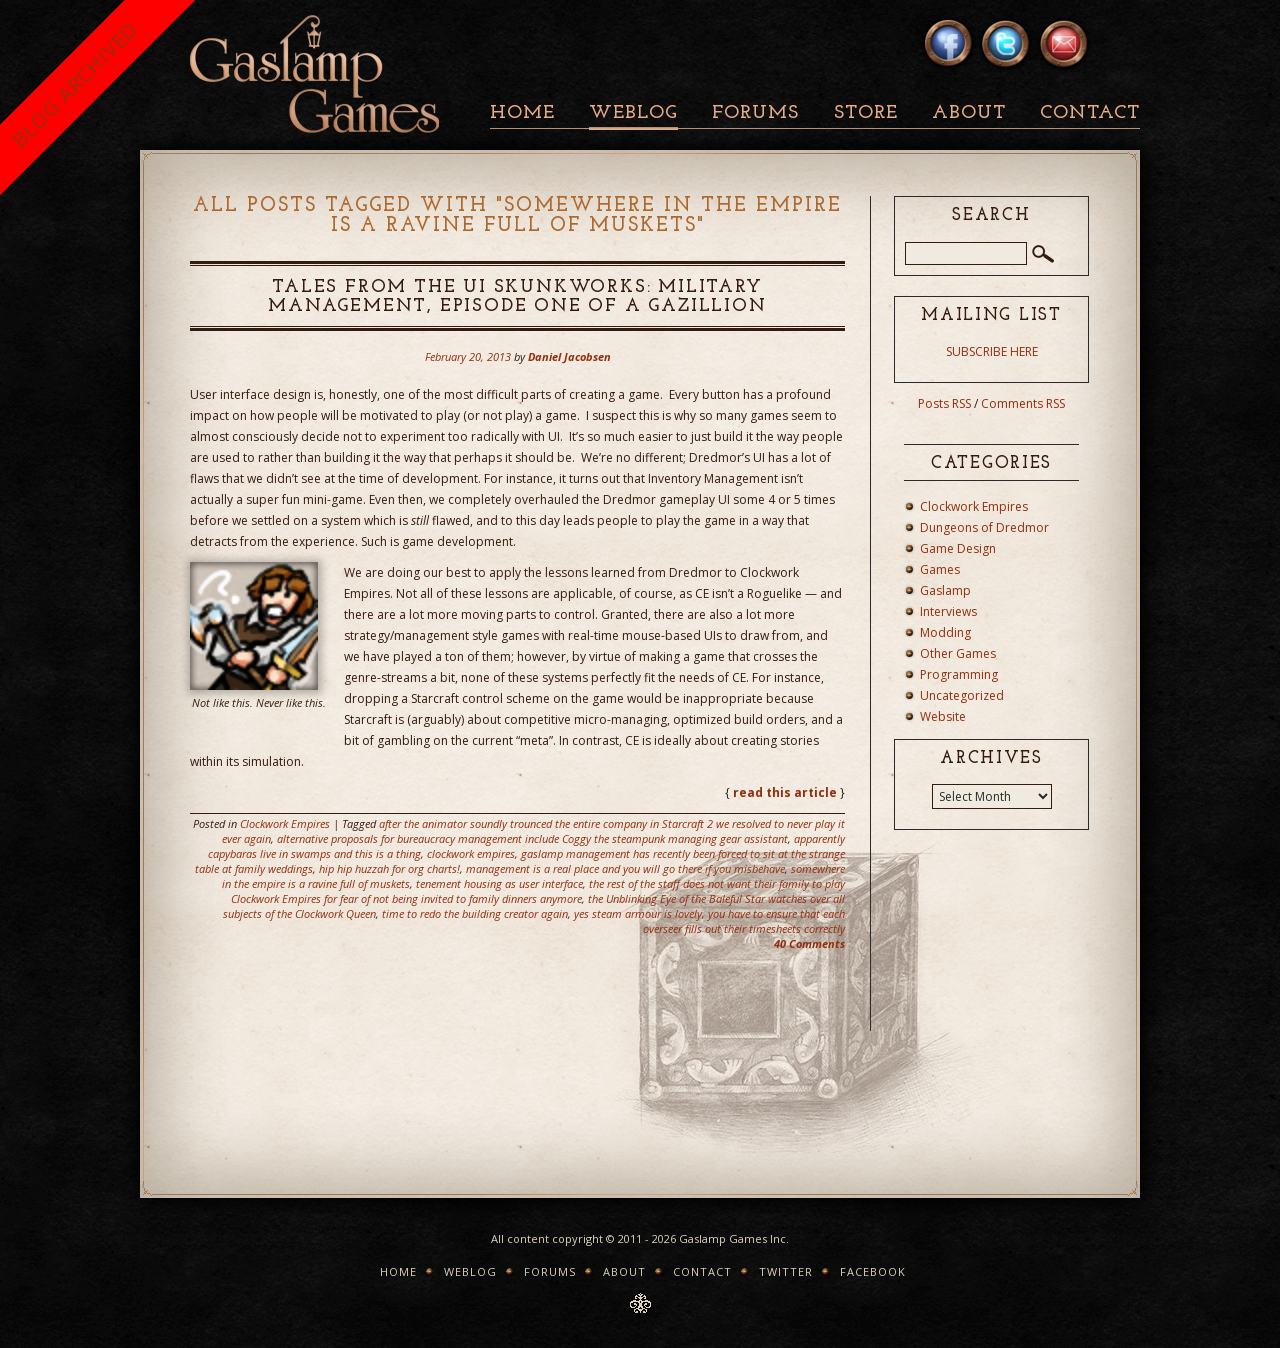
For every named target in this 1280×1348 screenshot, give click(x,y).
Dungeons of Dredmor (984, 527)
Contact (1090, 113)
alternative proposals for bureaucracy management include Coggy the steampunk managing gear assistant (532, 838)
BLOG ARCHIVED (74, 84)
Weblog (633, 113)
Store (866, 113)
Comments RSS (1023, 403)
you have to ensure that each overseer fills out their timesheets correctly (744, 921)
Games (940, 569)
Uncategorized (962, 695)
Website (943, 716)
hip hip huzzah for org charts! (389, 868)
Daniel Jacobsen (569, 356)
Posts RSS (944, 403)
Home (522, 113)
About (969, 113)
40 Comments (809, 943)
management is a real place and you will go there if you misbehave (625, 868)
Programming (959, 674)
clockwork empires (471, 853)
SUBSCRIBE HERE (992, 351)
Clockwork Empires (285, 823)
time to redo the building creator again (475, 913)
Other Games (958, 653)
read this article (785, 792)
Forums (755, 113)
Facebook (873, 1271)
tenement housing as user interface (499, 883)
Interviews (948, 611)
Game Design (958, 548)
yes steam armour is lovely (638, 913)
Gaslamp (945, 590)
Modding (945, 632)
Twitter (786, 1271)
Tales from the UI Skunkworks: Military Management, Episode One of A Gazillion (517, 297)
